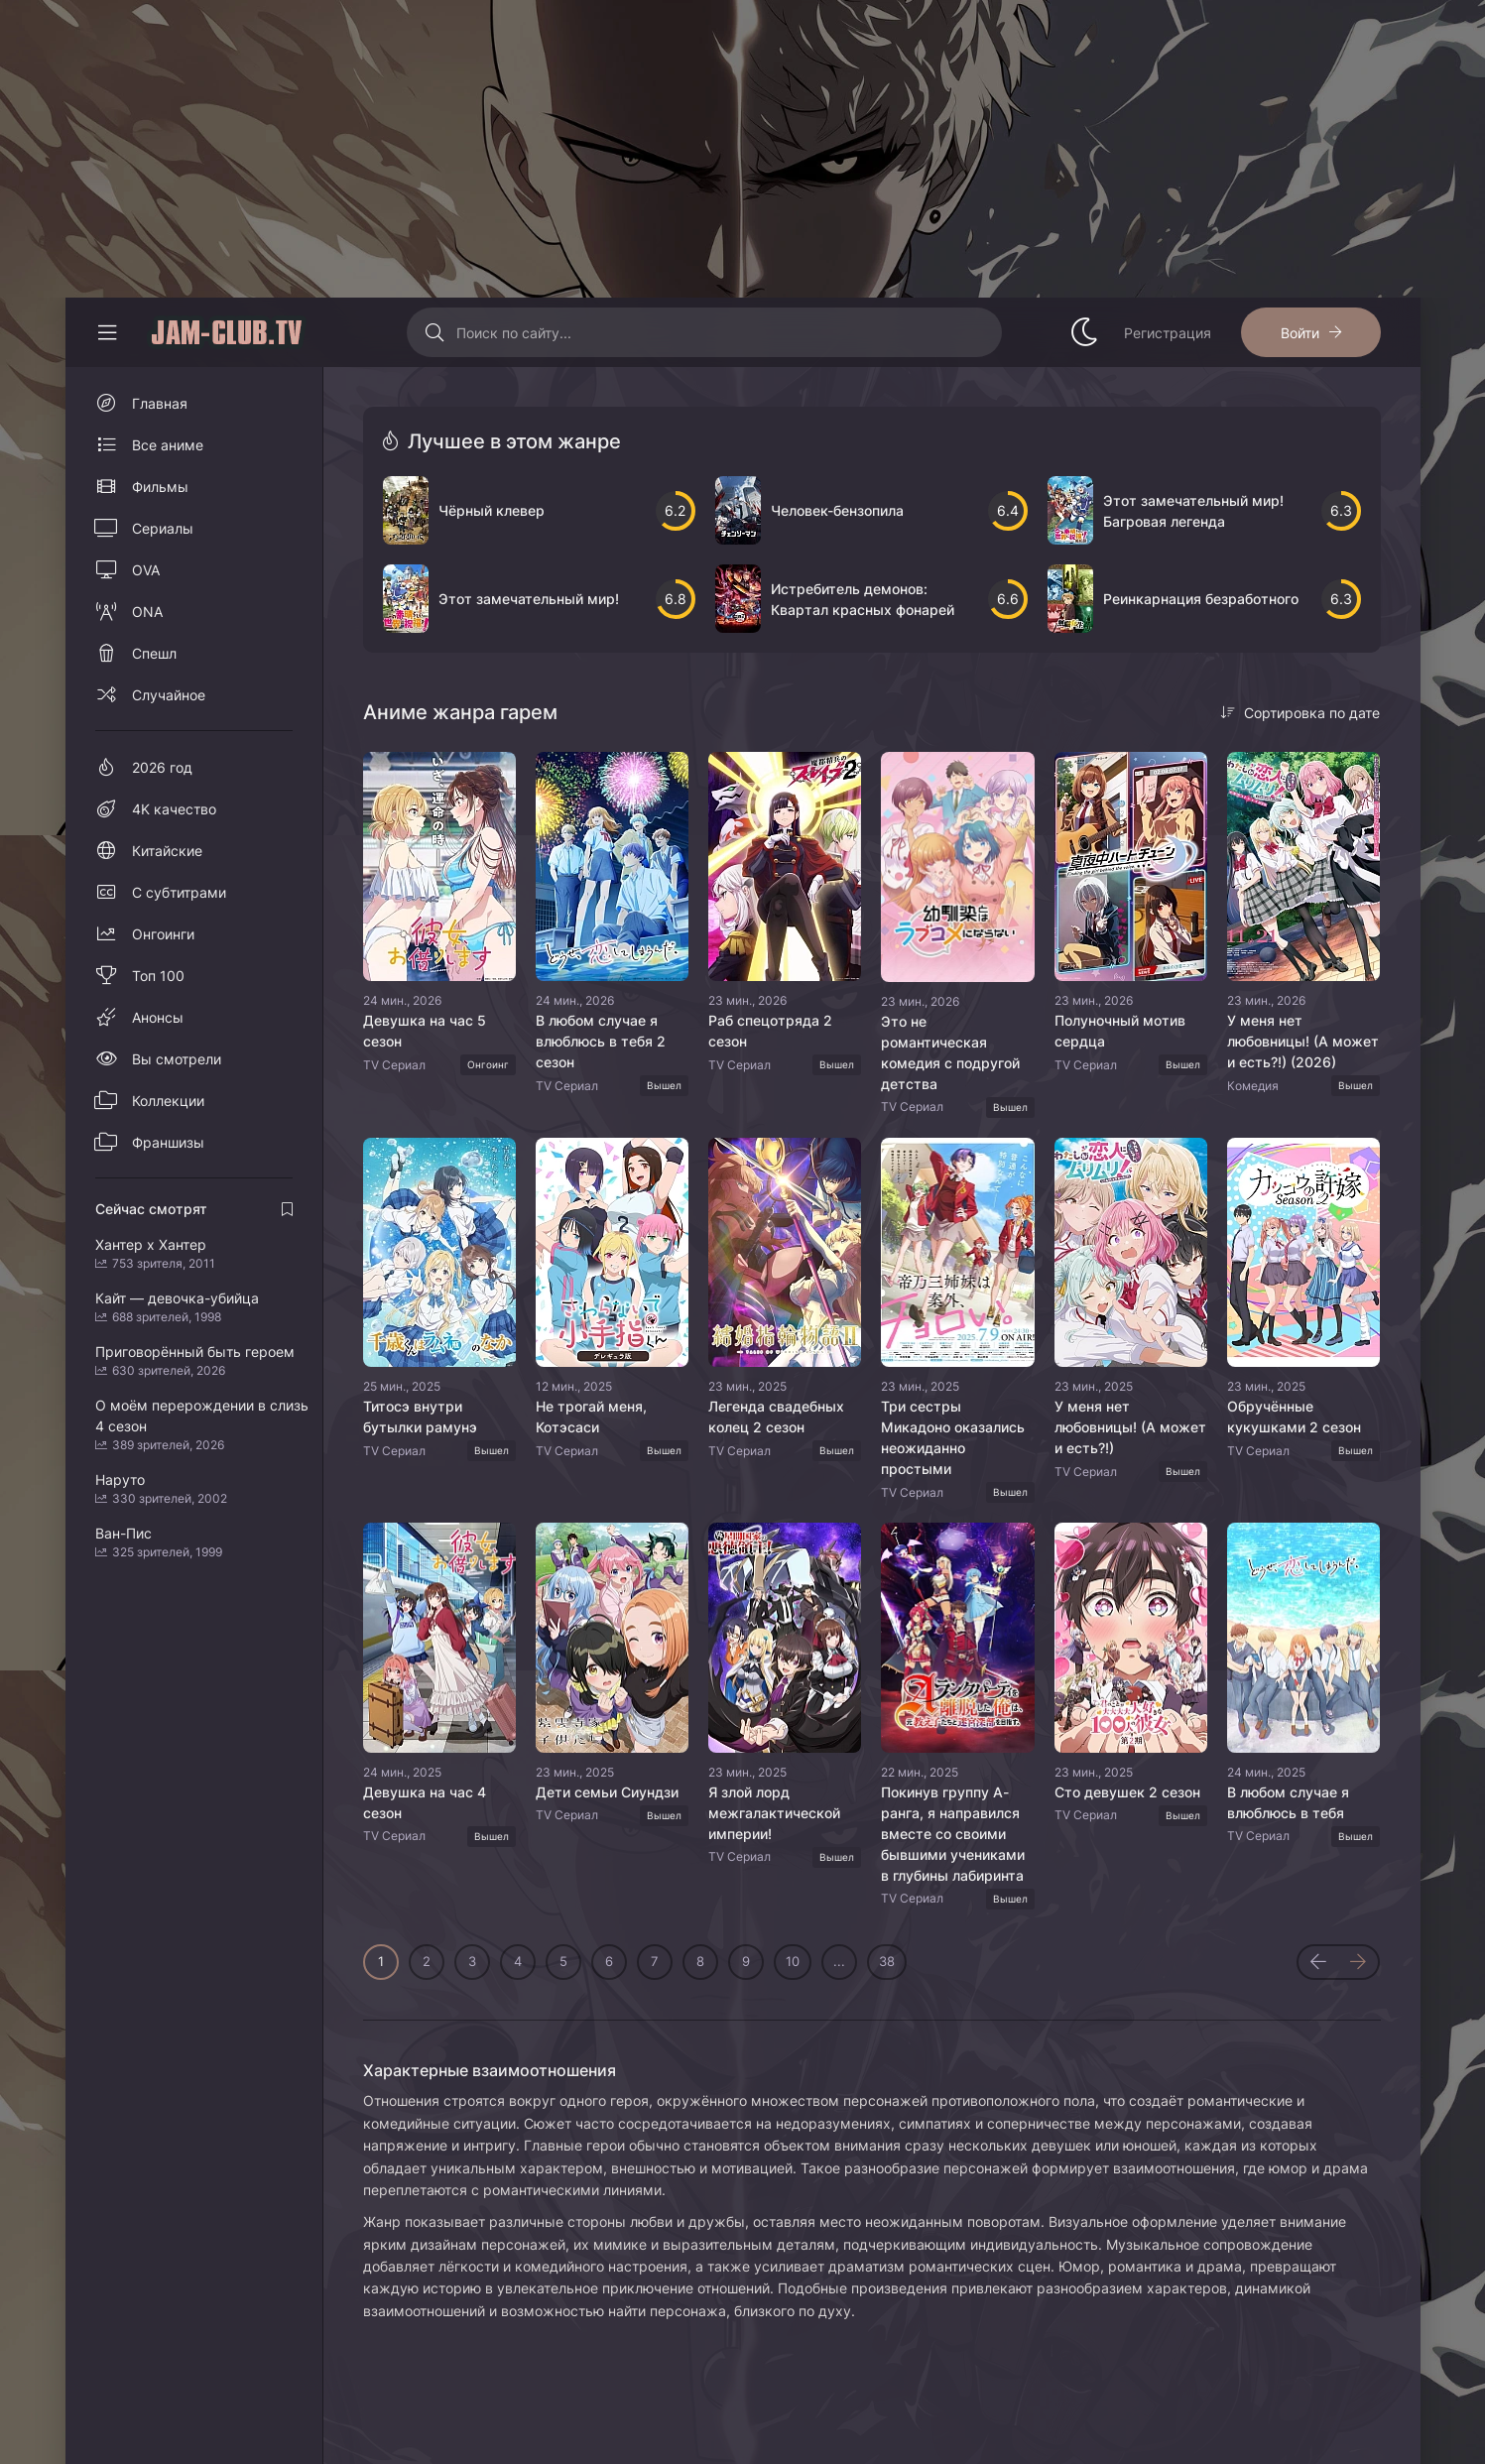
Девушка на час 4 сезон (424, 1802)
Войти (1300, 332)
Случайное (168, 694)
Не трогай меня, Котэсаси (591, 1416)
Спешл (154, 653)
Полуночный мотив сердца (1119, 1030)
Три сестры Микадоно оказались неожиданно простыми (953, 1437)
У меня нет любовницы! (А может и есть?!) (1130, 1427)
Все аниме (167, 444)
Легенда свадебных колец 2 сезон (776, 1416)
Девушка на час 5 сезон (424, 1030)
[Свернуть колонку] (107, 332)
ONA (147, 611)
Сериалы (162, 528)
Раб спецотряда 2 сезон (770, 1030)
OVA (146, 569)
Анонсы (158, 1017)
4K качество (174, 809)
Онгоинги (163, 933)
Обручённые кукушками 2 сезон (1294, 1416)
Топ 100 (158, 975)
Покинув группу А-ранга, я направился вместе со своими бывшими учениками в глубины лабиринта (953, 1834)
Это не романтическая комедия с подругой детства (950, 1052)
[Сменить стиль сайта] (1084, 332)
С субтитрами (179, 892)
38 (887, 1961)
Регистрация (1167, 332)
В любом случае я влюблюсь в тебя (1288, 1802)
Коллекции (168, 1100)
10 (793, 1961)
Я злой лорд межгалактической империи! (774, 1813)
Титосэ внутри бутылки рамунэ (420, 1416)
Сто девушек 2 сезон (1127, 1792)
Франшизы (168, 1142)
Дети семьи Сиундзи (607, 1792)
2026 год (162, 767)
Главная (159, 403)
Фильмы (160, 486)
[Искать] (434, 332)
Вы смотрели (176, 1058)
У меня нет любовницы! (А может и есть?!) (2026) (1303, 1041)
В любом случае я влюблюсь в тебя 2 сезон (601, 1041)
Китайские (167, 850)
